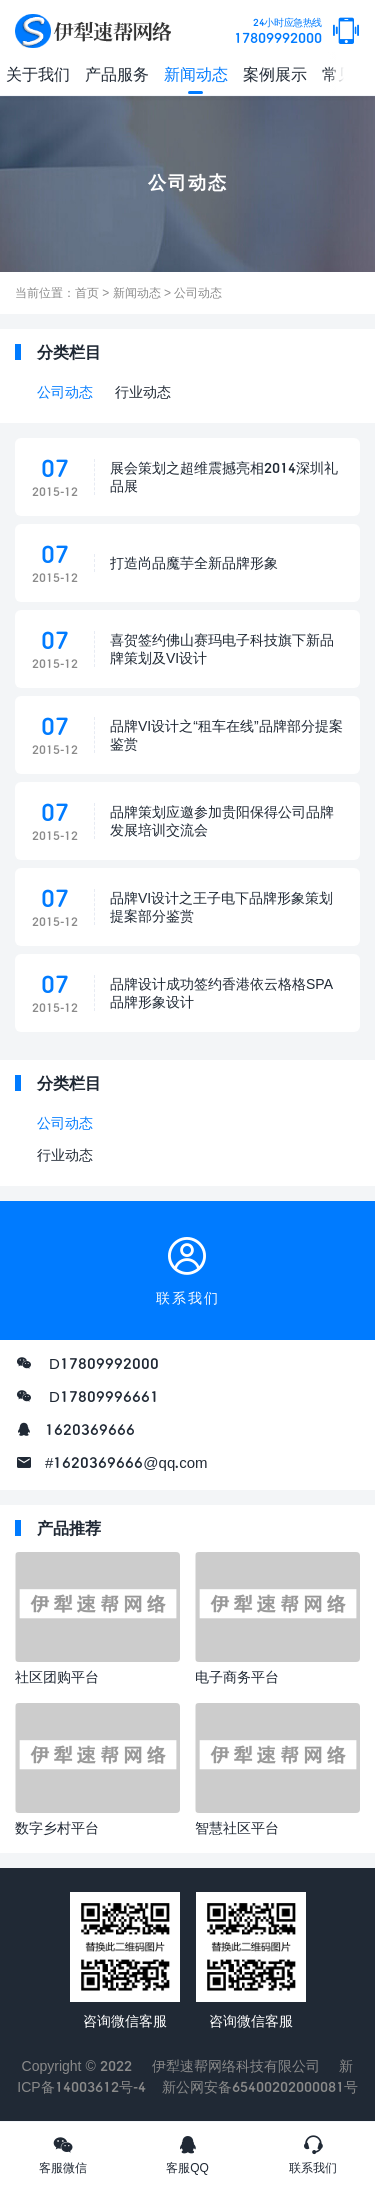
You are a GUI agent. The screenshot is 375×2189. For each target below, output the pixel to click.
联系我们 (312, 2154)
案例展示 (275, 73)
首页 (87, 292)
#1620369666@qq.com (126, 1462)
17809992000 (278, 31)
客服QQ (187, 2154)
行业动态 (143, 391)
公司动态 (198, 292)
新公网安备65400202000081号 (260, 2086)
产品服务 (117, 73)
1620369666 (90, 1429)
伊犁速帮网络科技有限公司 (236, 2065)
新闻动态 (196, 73)
